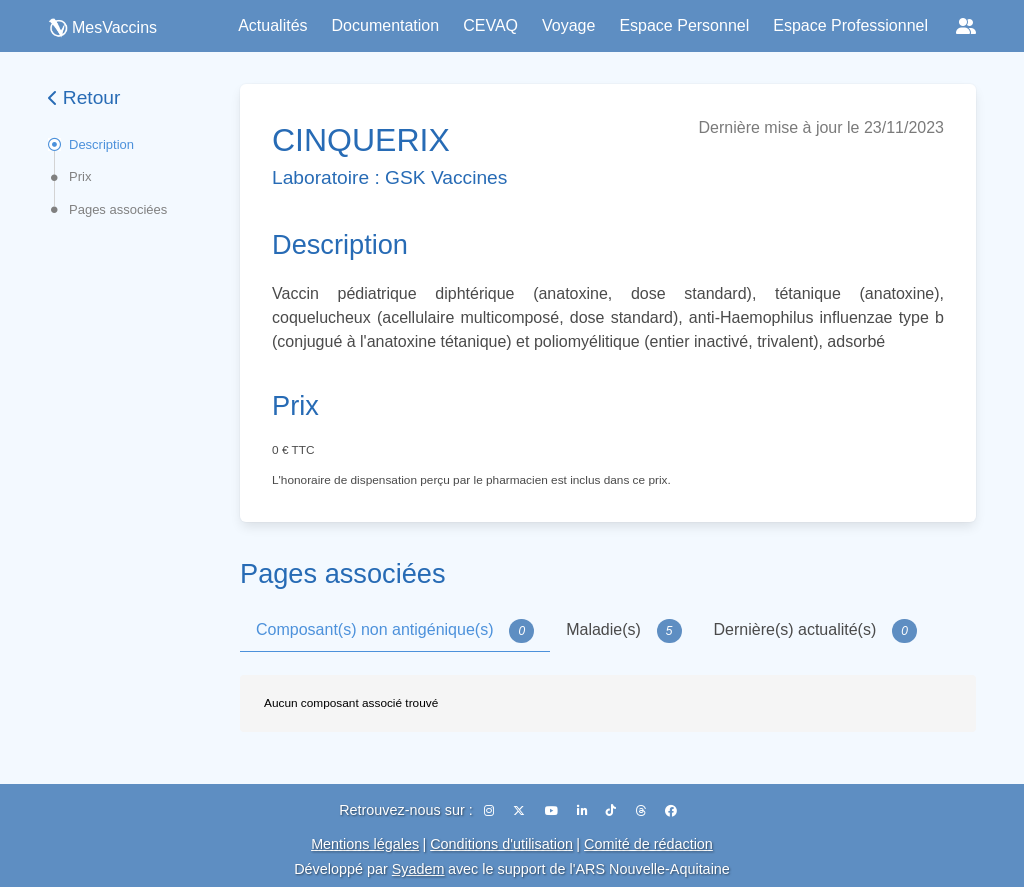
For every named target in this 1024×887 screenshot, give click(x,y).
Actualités (272, 25)
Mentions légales (365, 844)
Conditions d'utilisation (501, 844)
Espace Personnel (684, 25)
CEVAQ (490, 25)
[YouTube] (553, 811)
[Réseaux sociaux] (966, 26)
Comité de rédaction (648, 844)
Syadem (418, 869)
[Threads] (642, 811)
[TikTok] (612, 811)
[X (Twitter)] (520, 811)
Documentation (386, 25)
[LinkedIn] (583, 811)
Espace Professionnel (850, 25)
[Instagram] (490, 811)
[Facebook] (671, 811)
